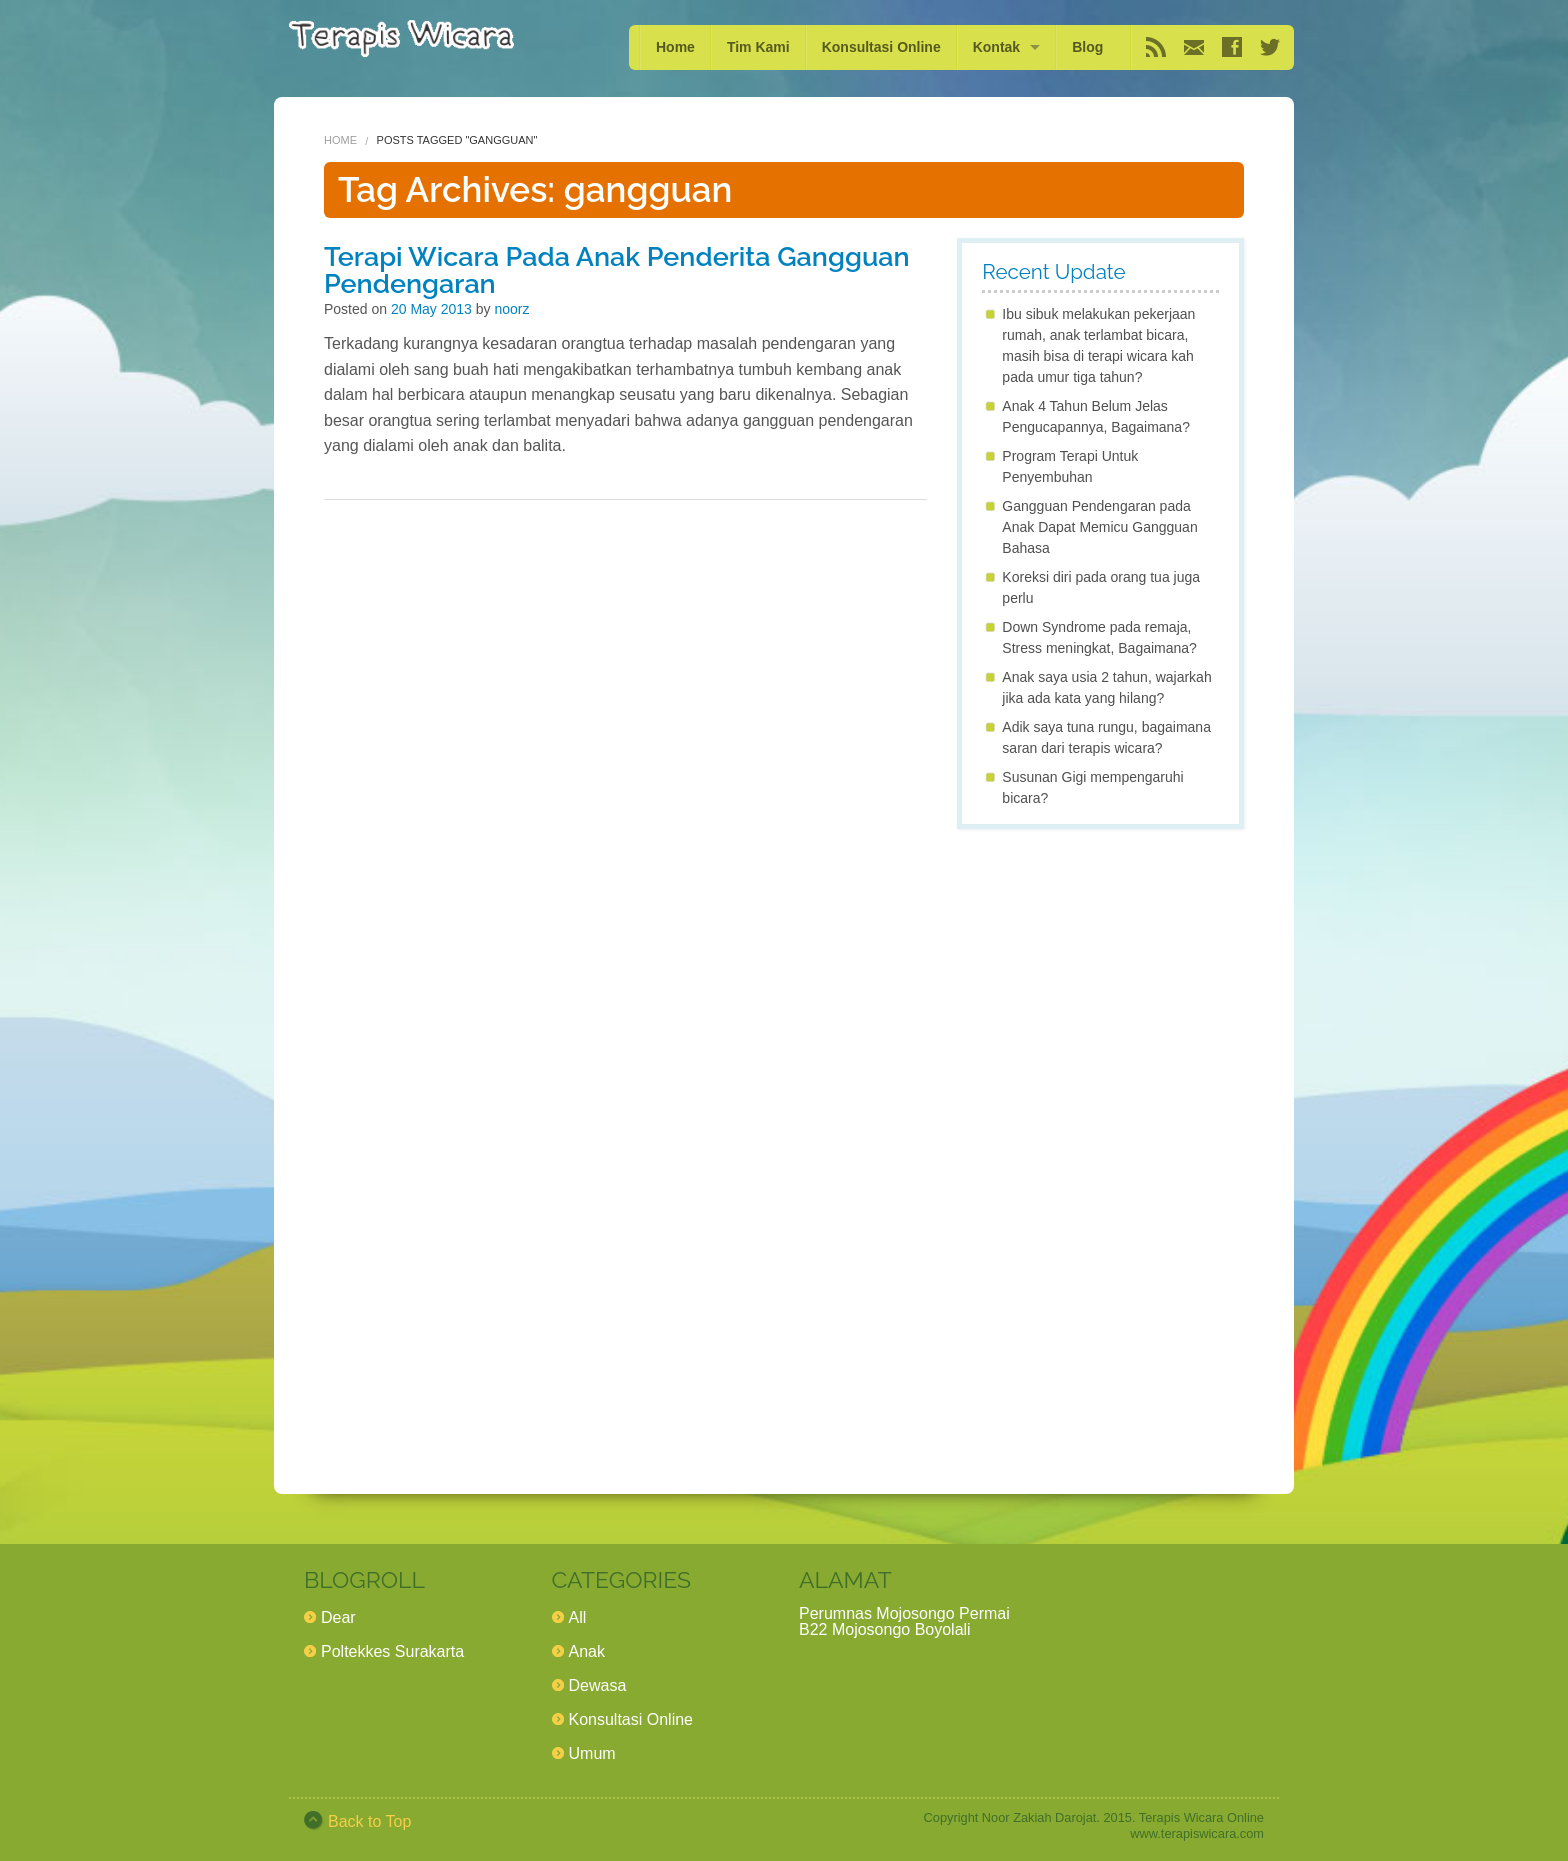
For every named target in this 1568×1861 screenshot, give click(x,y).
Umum (592, 1753)
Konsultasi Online (881, 47)
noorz (511, 309)
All (578, 1617)
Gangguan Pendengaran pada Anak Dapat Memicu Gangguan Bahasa (1099, 527)
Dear (338, 1617)
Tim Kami (758, 47)
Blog (1087, 47)
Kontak (996, 47)
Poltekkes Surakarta (392, 1651)
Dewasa (598, 1685)
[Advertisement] (1100, 1144)
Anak (587, 1651)
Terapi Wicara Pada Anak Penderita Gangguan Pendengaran (617, 270)
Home (675, 47)
